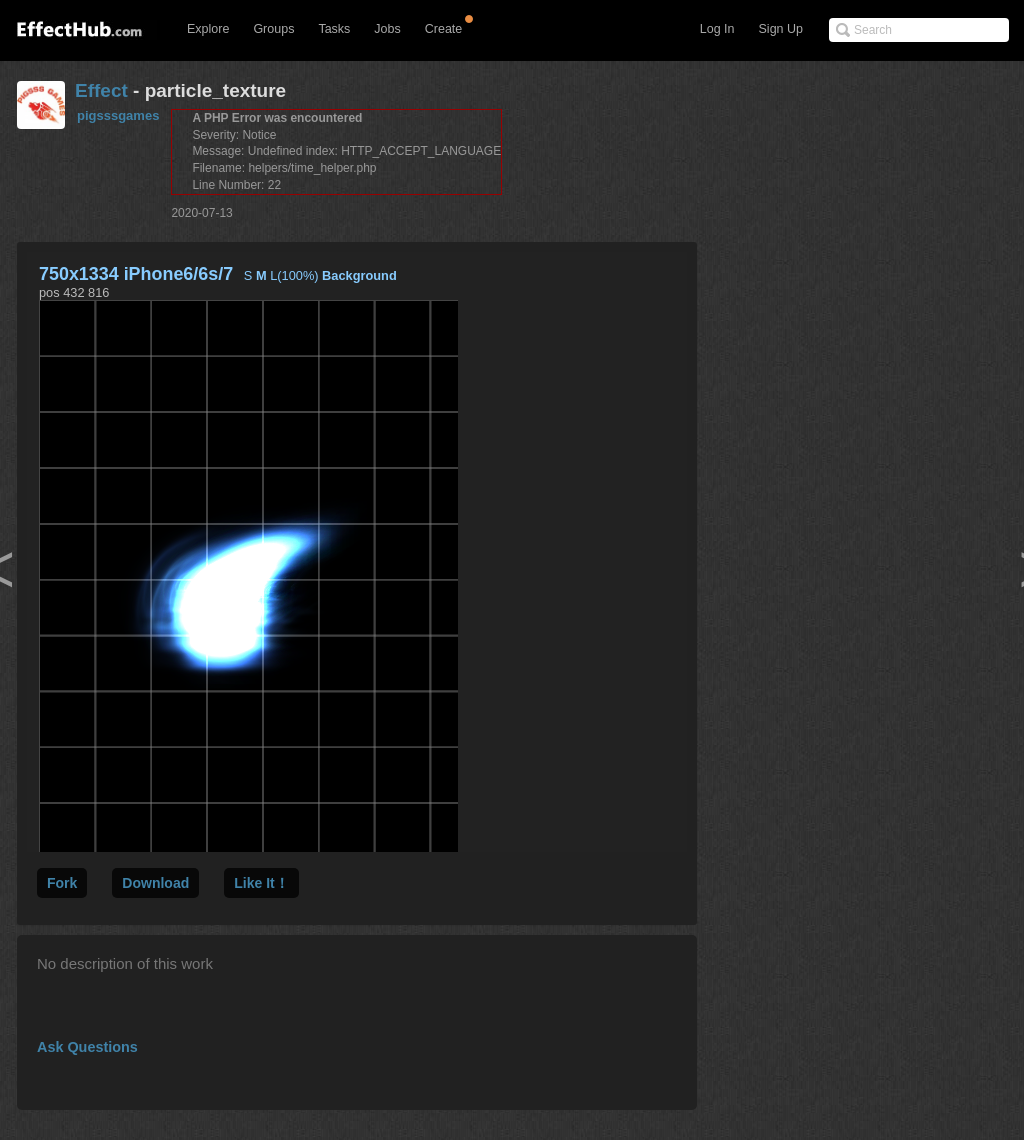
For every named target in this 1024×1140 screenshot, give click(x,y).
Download (155, 883)
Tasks (334, 29)
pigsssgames (118, 115)
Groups (273, 29)
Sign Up (781, 29)
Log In (717, 29)
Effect (101, 90)
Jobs (387, 29)
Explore (208, 29)
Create (444, 29)
